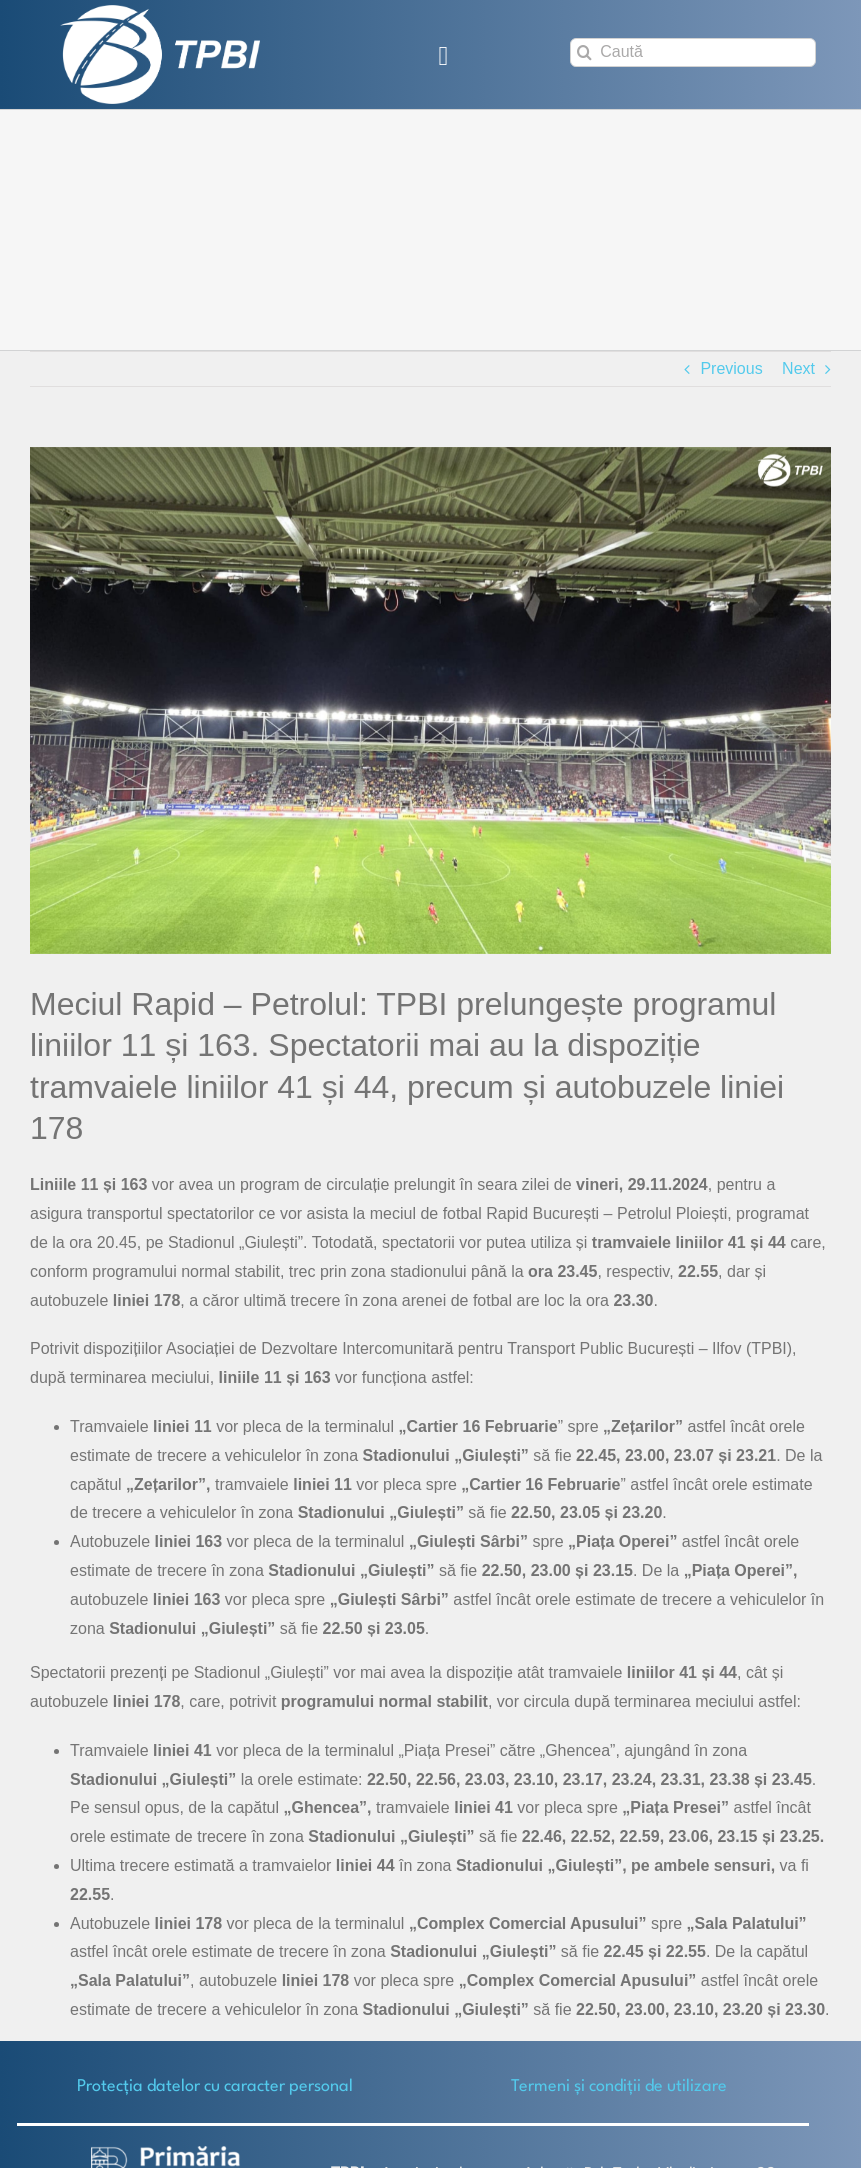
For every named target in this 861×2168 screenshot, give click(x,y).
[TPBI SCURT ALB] (160, 12)
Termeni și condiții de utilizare (619, 2086)
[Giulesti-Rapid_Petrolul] (430, 700)
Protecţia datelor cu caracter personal (215, 2086)
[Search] (584, 52)
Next (798, 368)
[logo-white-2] (166, 2153)
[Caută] (693, 52)
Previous (731, 368)
